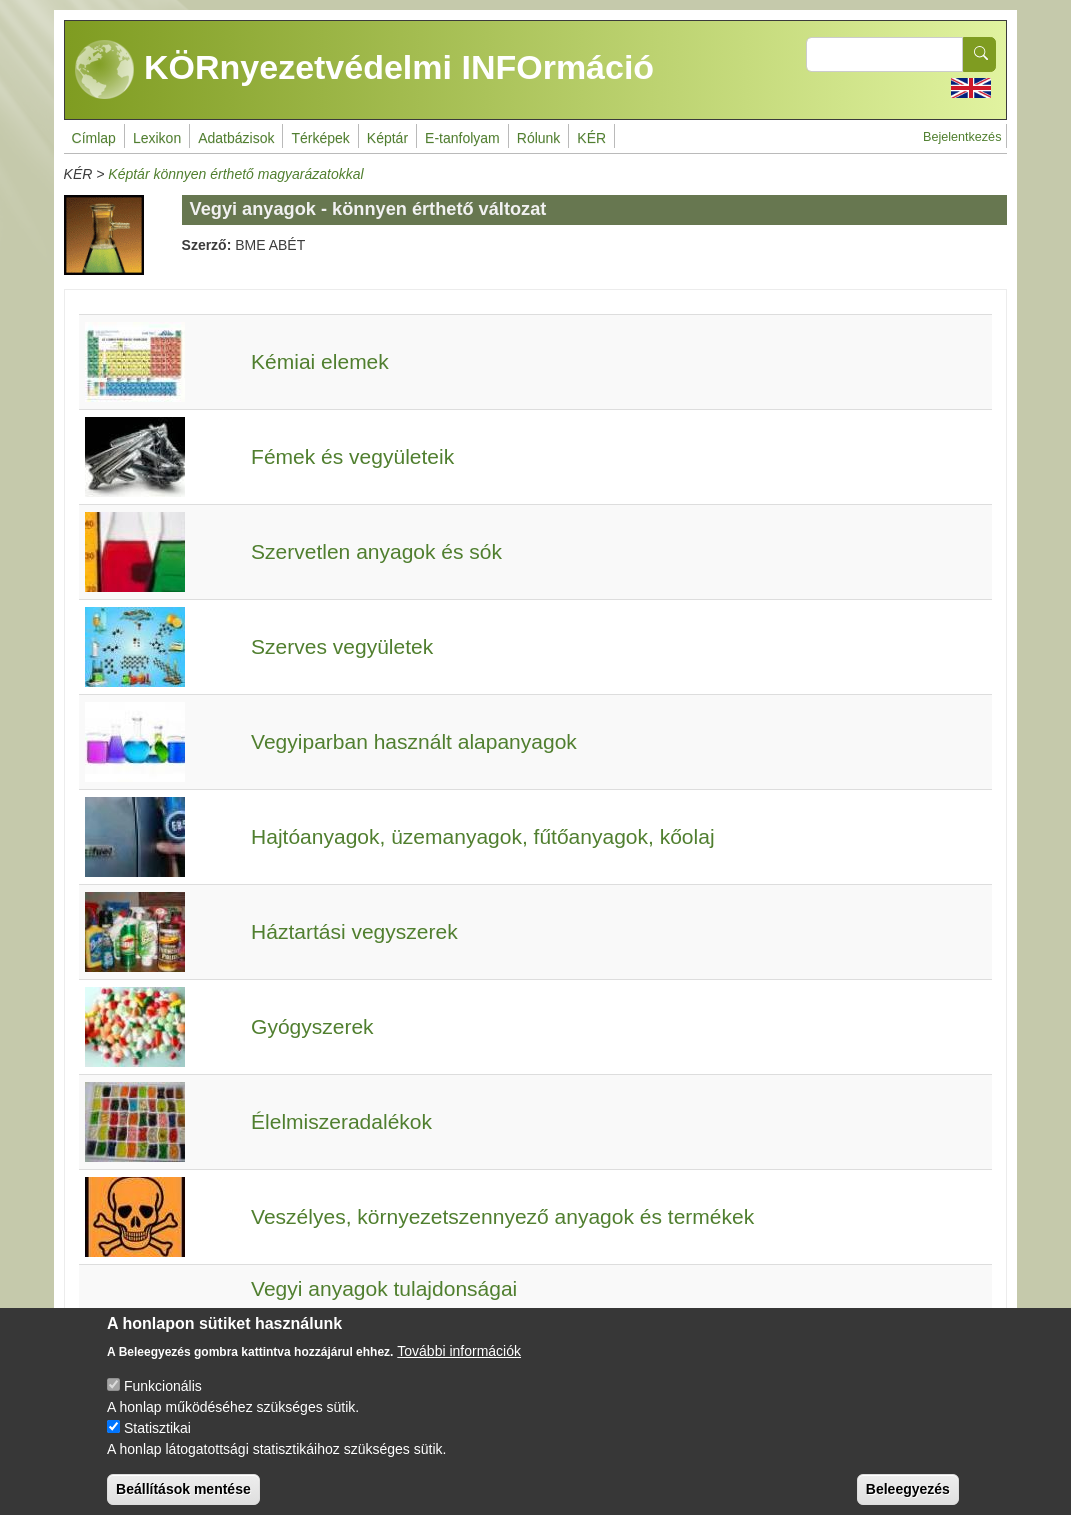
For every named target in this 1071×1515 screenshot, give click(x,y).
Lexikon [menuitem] (157, 138)
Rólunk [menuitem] (539, 138)
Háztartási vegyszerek (354, 931)
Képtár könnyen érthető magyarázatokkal (235, 174)
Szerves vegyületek (342, 646)
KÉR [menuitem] (591, 138)
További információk (459, 1366)
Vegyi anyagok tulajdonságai (384, 1288)
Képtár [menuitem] (387, 138)
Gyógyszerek (312, 1026)
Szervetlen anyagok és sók (376, 551)
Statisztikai (157, 1443)
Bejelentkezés (962, 137)
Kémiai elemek (320, 361)
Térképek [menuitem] (320, 138)
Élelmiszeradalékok (341, 1121)
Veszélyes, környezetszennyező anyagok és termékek (502, 1216)
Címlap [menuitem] (94, 138)
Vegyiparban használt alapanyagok (414, 741)
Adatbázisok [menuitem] (236, 138)
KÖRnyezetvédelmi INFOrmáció (365, 70)
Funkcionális (163, 1401)
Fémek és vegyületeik (352, 456)
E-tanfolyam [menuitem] (462, 138)
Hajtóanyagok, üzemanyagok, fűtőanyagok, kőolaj (482, 836)
